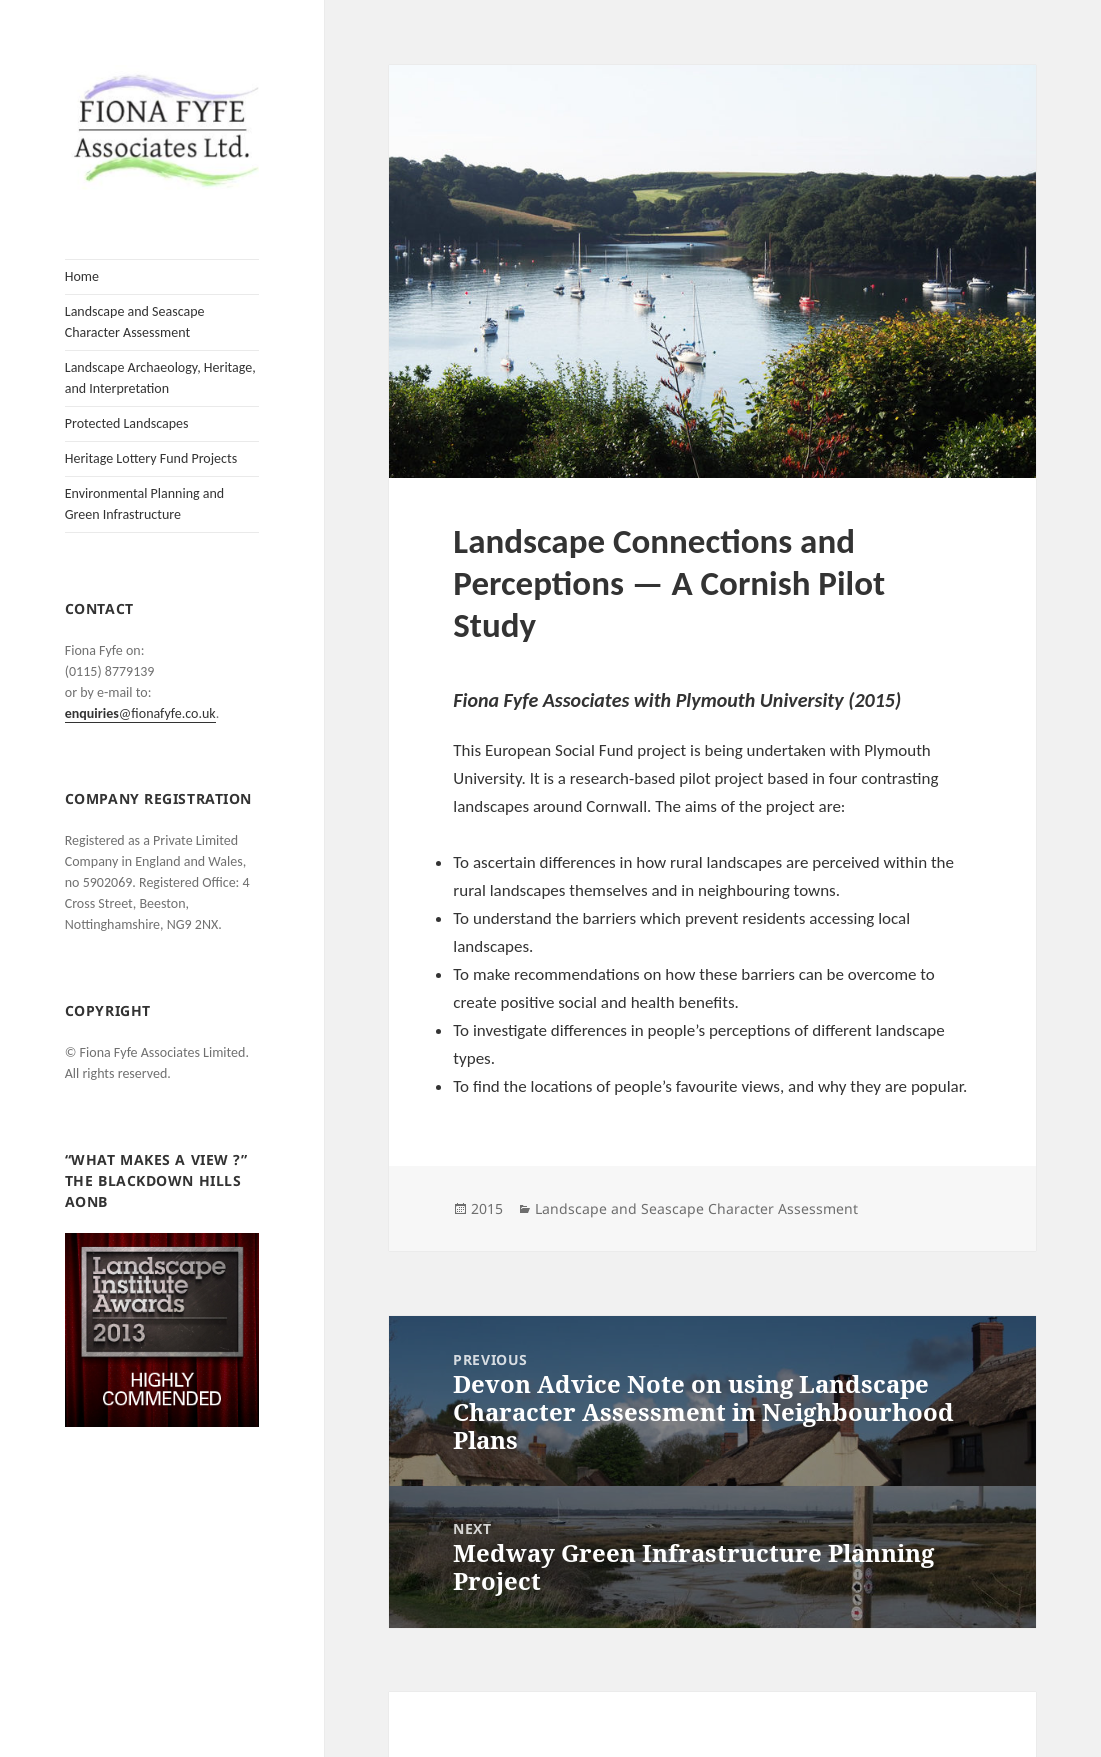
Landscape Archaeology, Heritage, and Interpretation (160, 378)
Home (82, 276)
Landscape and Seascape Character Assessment (135, 322)
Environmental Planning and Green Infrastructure (144, 504)
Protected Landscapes (127, 423)
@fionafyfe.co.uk (140, 713)
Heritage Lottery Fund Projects (151, 458)
